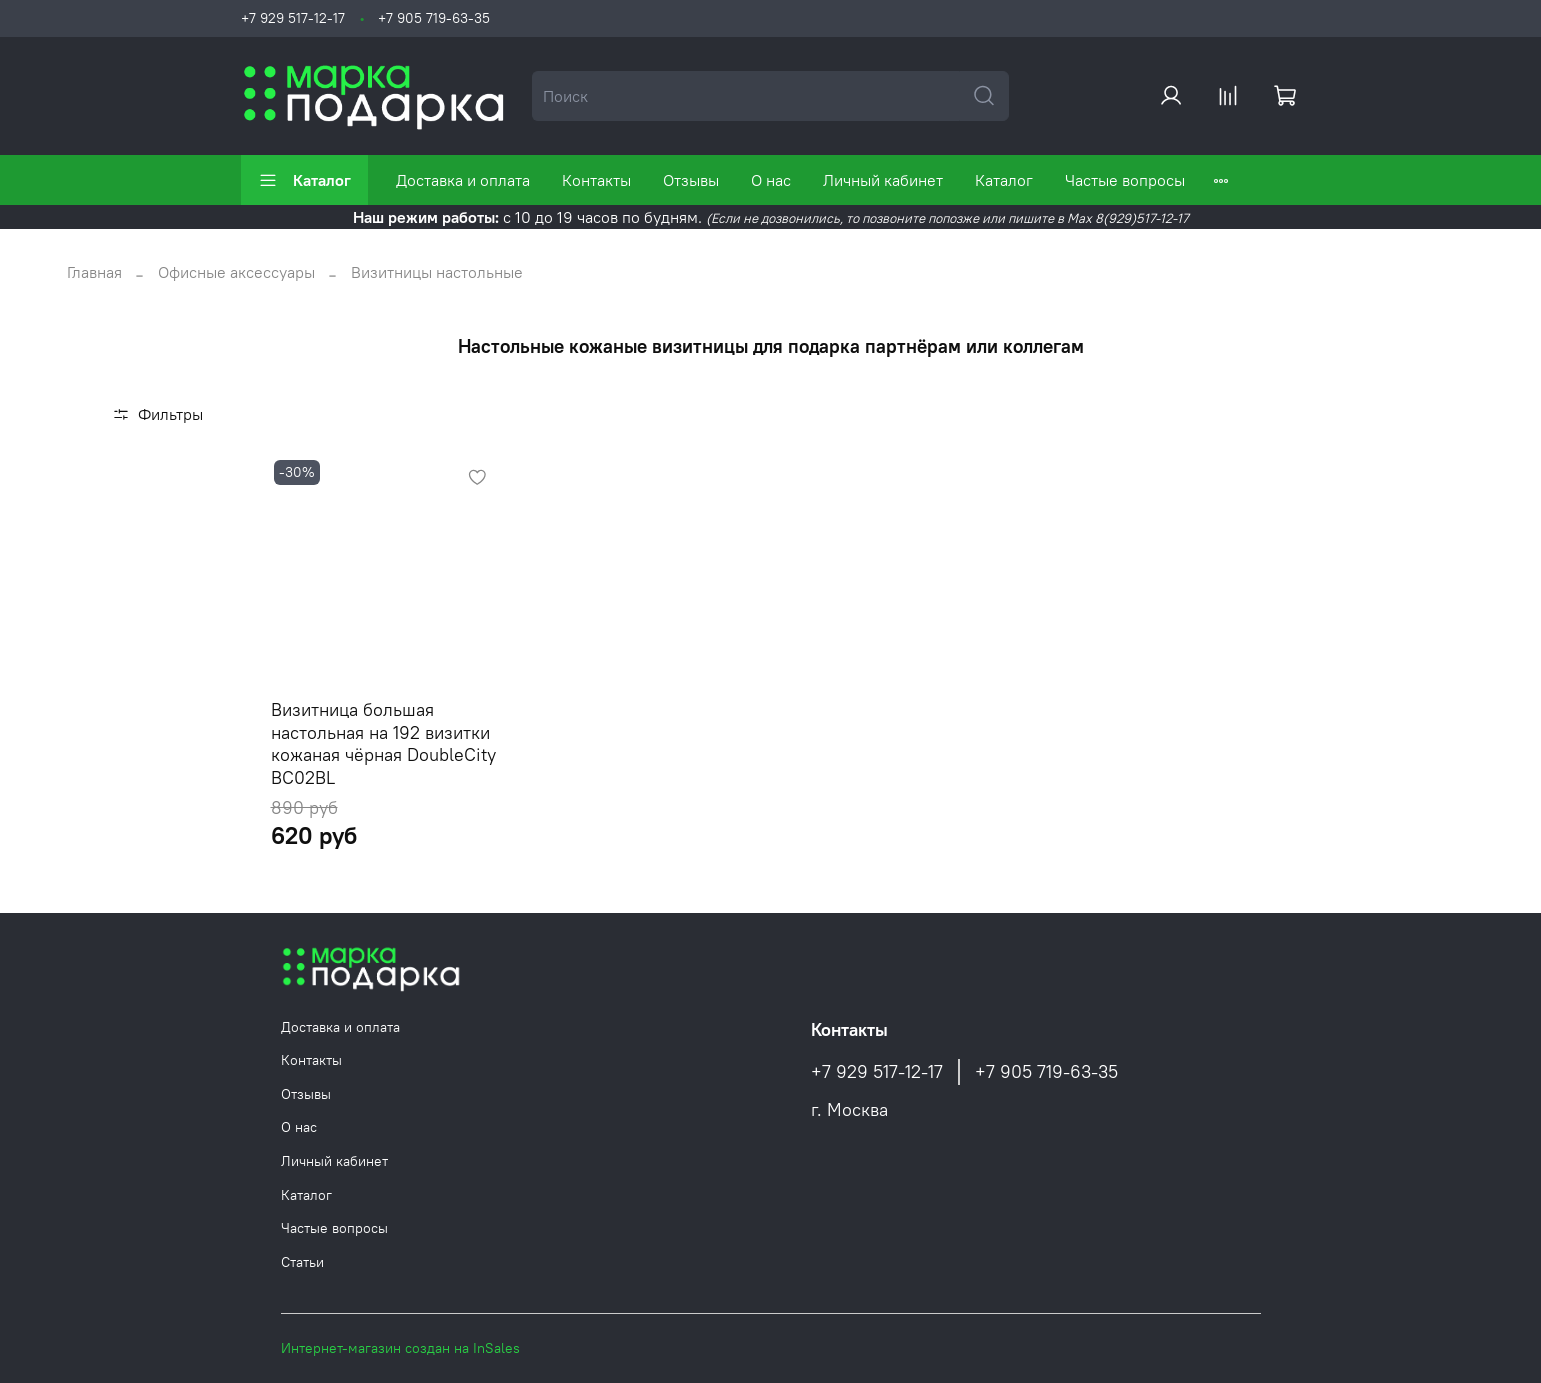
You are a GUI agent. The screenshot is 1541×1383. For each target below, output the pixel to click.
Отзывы (691, 180)
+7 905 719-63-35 (434, 18)
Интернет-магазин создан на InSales (400, 1348)
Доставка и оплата (463, 180)
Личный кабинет (883, 180)
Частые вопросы (1125, 180)
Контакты (596, 180)
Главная (94, 272)
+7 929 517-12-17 (293, 18)
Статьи (302, 1262)
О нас (771, 180)
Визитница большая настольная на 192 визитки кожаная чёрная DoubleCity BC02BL (383, 743)
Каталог (304, 180)
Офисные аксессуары (236, 272)
